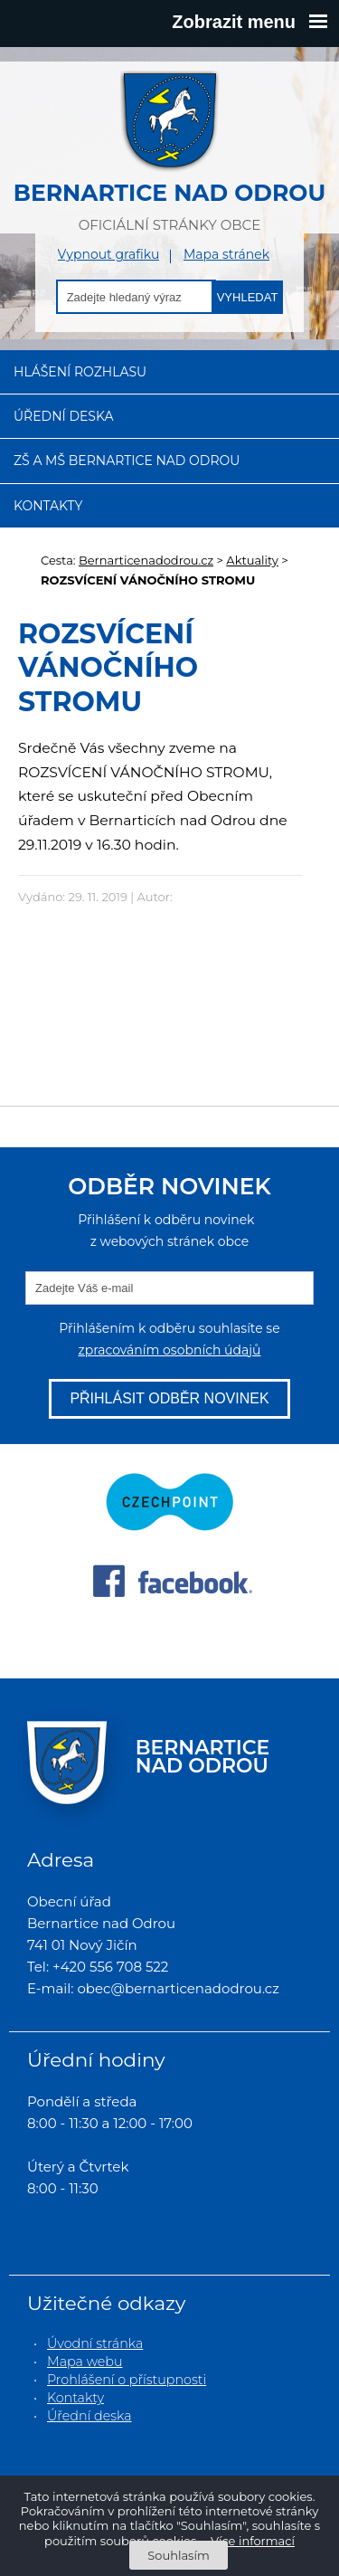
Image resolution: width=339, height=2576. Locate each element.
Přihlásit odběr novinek (169, 1398)
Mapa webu (85, 2361)
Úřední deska (64, 416)
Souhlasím (178, 2555)
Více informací (253, 2540)
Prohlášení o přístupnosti (126, 2380)
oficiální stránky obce (169, 152)
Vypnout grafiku (109, 254)
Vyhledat (247, 297)
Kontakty (48, 506)
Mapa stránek (226, 254)
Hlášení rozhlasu (80, 372)
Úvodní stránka (95, 2343)
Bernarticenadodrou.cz (146, 560)
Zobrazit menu (249, 22)
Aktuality (252, 560)
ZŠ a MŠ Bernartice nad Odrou (127, 460)
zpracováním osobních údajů (169, 1350)
